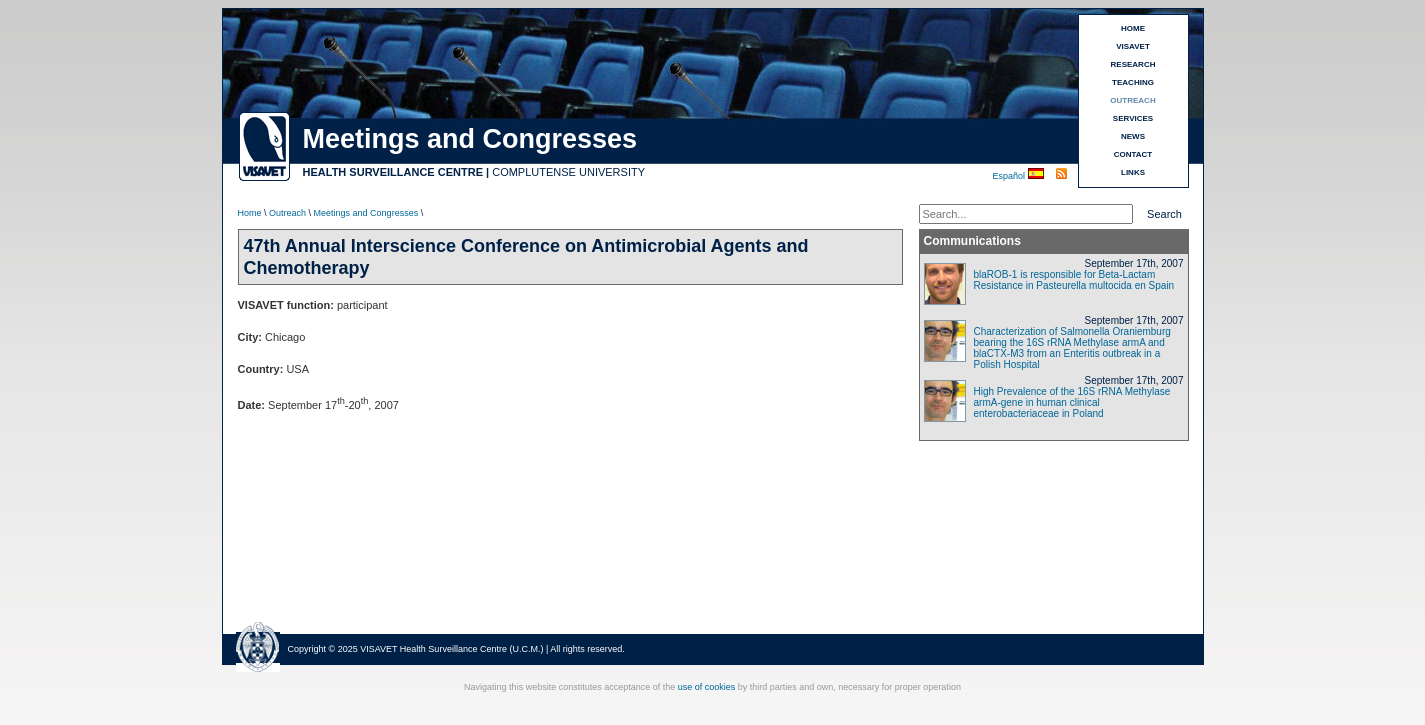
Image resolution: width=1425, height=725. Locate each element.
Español (1010, 176)
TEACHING (1133, 82)
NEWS (1133, 136)
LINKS (1133, 172)
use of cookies (707, 687)
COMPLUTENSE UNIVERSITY (568, 172)
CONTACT (1133, 154)
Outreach (287, 213)
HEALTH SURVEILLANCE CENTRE (393, 172)
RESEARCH (1133, 64)
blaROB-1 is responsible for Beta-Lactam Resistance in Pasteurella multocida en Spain (1074, 280)
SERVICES (1133, 118)
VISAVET (1133, 46)
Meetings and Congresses (366, 213)
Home (250, 213)
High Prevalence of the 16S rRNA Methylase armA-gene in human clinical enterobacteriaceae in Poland (1072, 402)
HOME (1133, 28)
